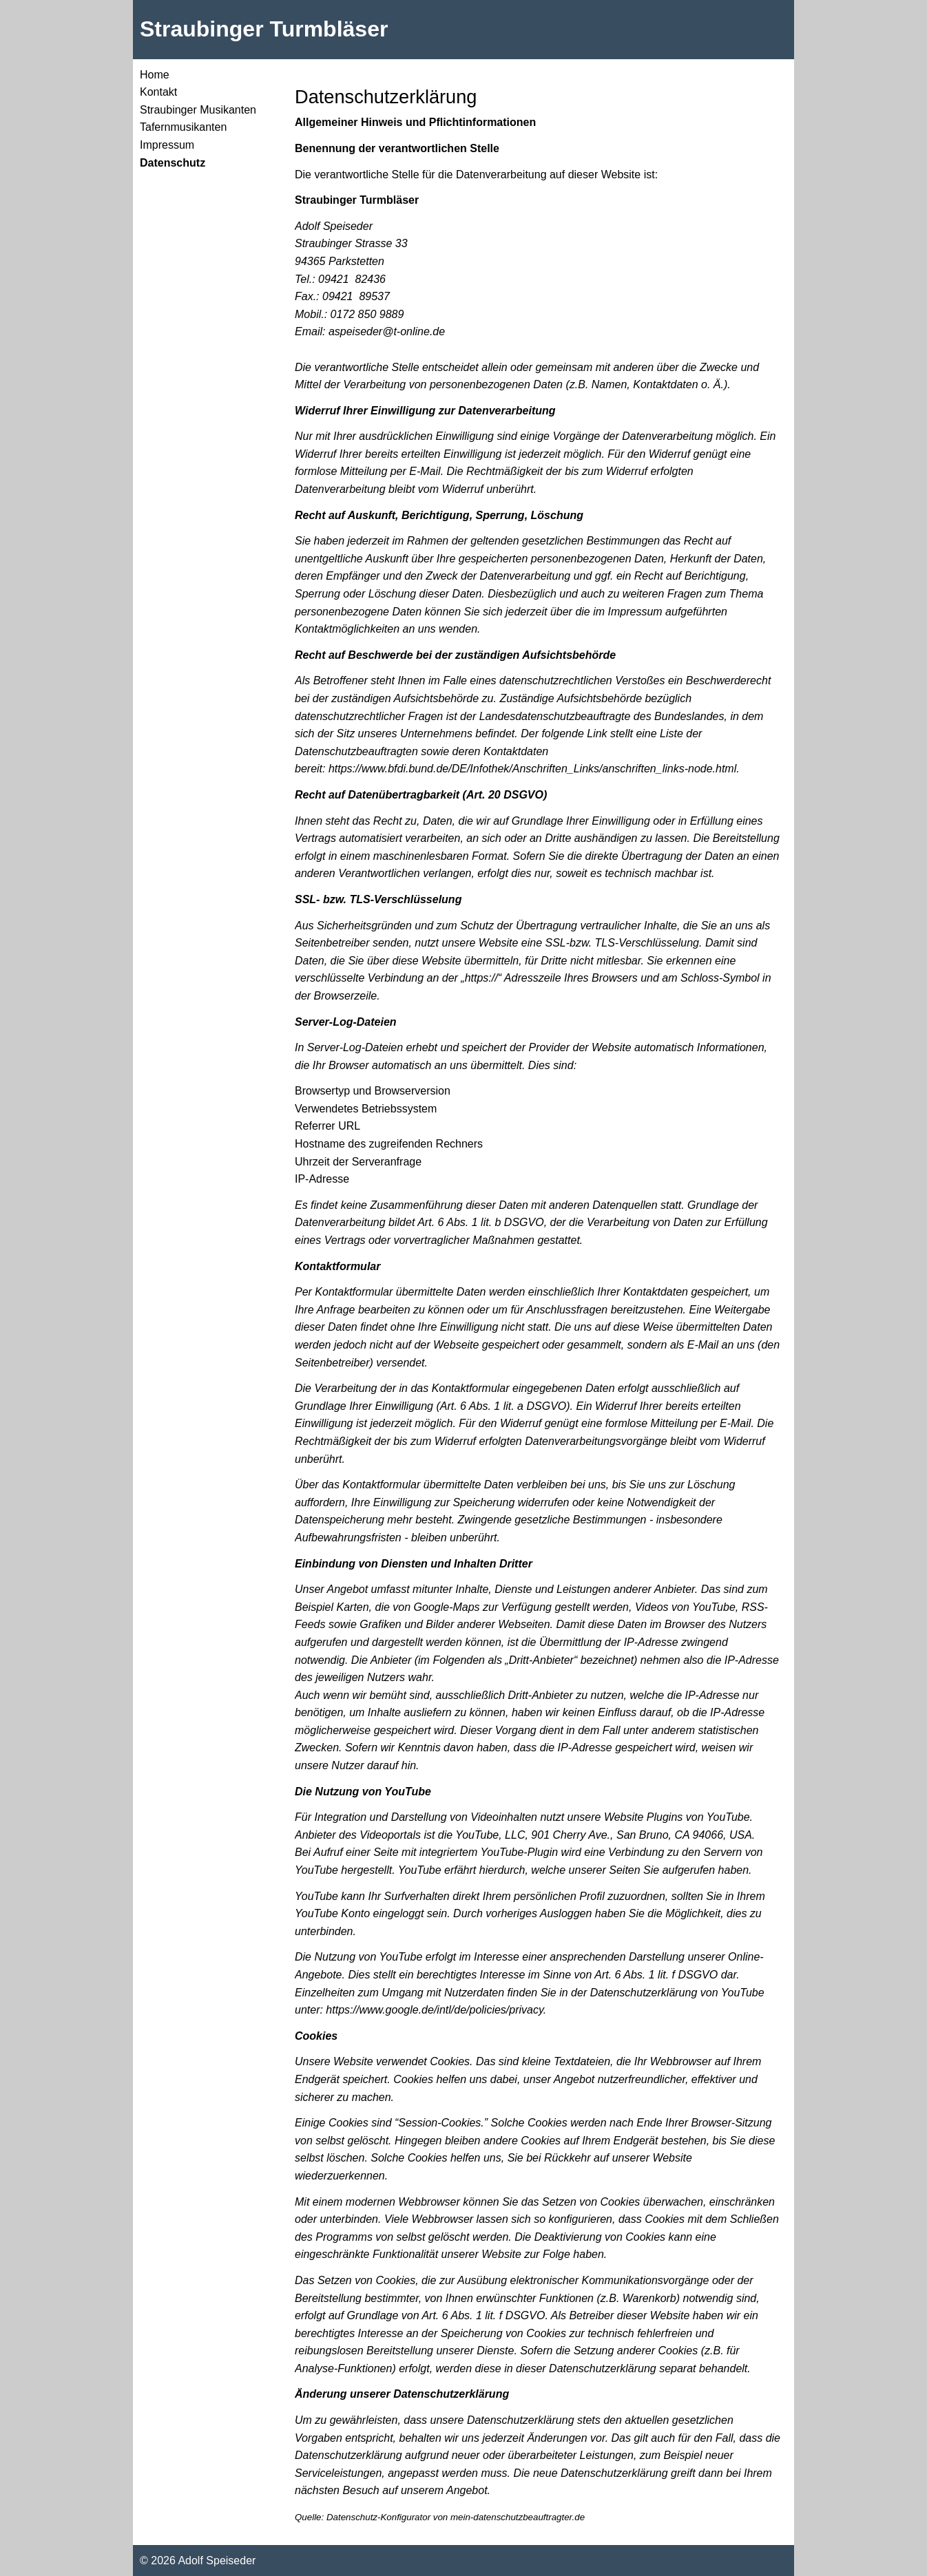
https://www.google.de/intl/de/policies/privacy (434, 2010)
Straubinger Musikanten (198, 110)
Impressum (167, 145)
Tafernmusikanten (183, 127)
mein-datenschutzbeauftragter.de (517, 2517)
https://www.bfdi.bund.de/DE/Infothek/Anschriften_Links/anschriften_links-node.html (532, 768)
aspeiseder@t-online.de (387, 331)
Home (154, 75)
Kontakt (158, 92)
